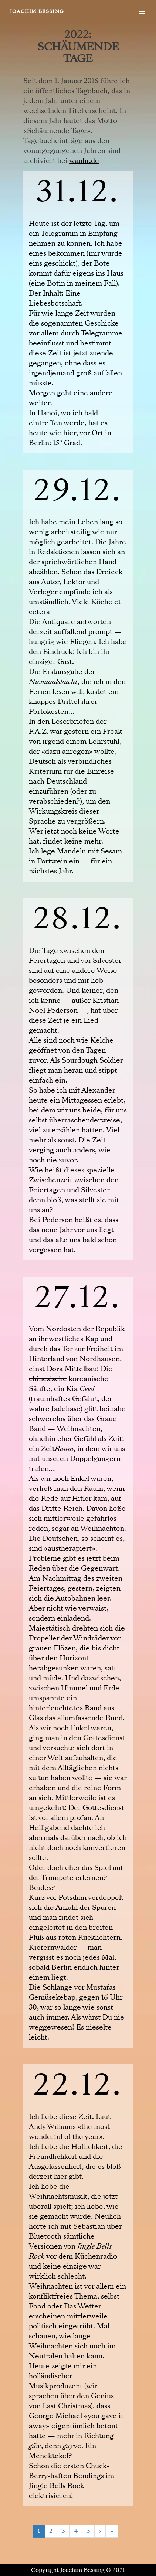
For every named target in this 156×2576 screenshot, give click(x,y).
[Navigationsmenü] (141, 12)
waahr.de (84, 161)
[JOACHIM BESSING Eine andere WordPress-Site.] (37, 12)
